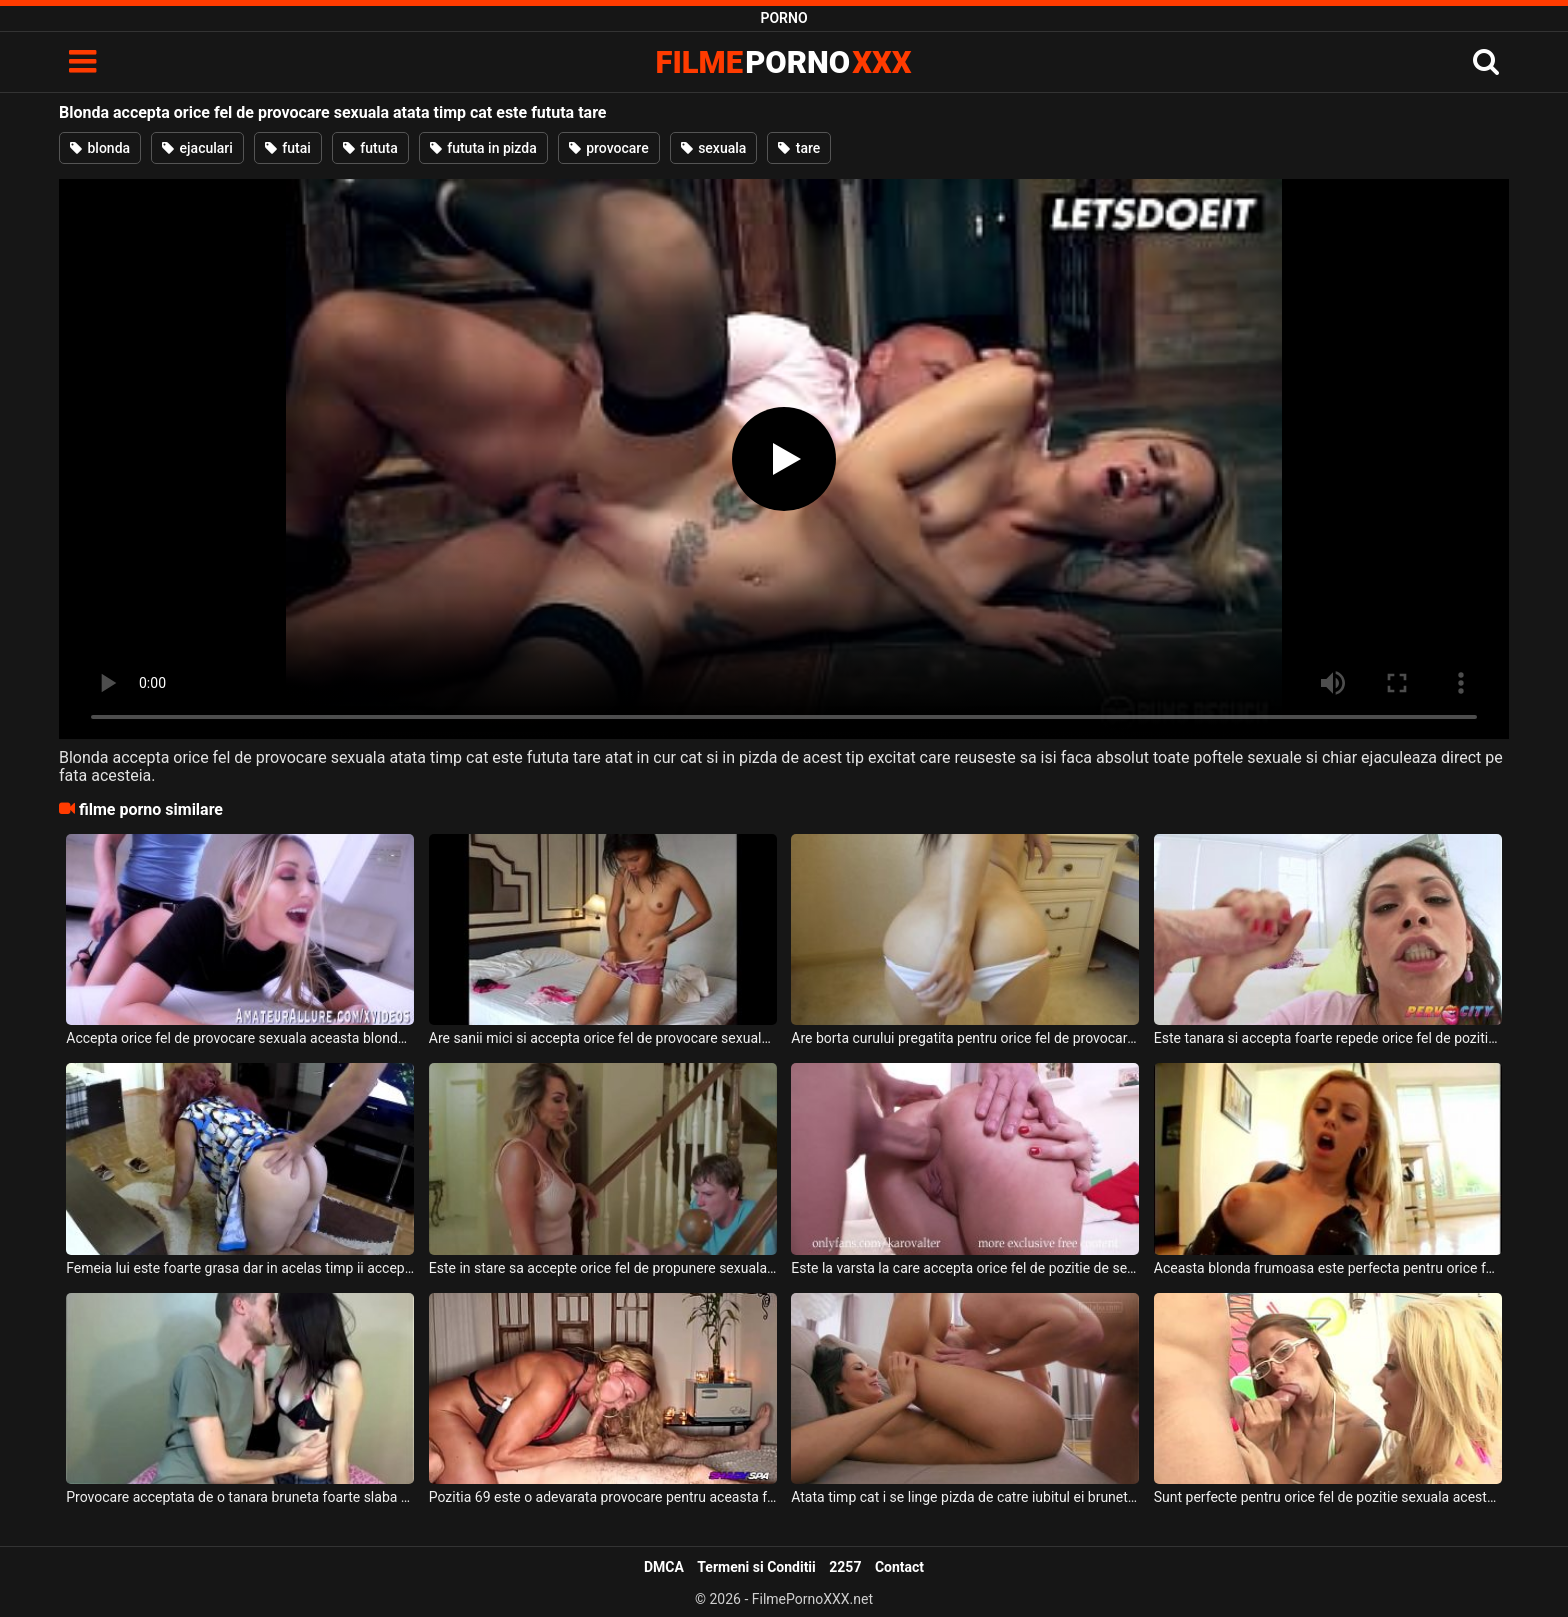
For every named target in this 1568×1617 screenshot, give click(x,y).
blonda (100, 148)
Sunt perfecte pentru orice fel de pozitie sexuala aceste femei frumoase (1328, 1497)
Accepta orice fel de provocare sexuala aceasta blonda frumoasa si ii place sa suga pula (240, 1038)
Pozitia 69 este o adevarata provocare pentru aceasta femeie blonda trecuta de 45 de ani (603, 1497)
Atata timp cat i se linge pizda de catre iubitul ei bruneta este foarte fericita (965, 1497)
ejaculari (197, 148)
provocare (609, 148)
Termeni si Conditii (756, 1567)
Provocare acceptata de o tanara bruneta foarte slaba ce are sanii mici (240, 1497)
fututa (370, 148)
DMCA (664, 1567)
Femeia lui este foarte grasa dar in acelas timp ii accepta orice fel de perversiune (240, 1268)
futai (288, 148)
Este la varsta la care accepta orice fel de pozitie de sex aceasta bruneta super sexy (965, 1268)
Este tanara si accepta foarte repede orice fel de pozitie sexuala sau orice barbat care (1328, 1038)
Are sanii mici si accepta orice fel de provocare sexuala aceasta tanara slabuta (603, 1038)
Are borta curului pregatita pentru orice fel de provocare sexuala (965, 1038)
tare (799, 148)
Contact (899, 1567)
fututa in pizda (483, 148)
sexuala (714, 148)
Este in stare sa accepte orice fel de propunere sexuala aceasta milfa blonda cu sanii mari (603, 1268)
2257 (845, 1567)
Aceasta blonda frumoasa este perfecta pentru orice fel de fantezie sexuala (1328, 1268)
